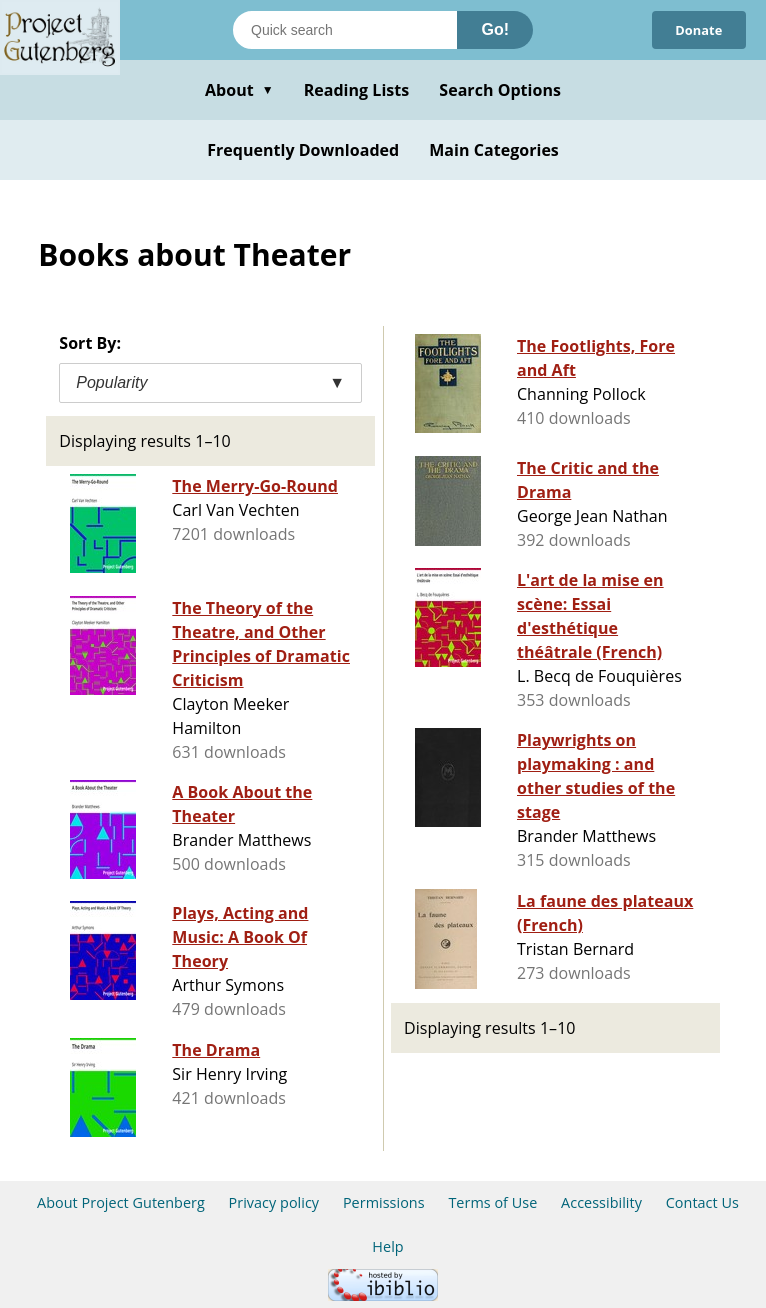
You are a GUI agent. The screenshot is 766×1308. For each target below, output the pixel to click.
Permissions (384, 1202)
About (239, 90)
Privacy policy (274, 1202)
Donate (698, 30)
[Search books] (345, 30)
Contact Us (702, 1202)
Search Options (500, 90)
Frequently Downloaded (303, 150)
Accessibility (601, 1202)
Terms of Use (492, 1202)
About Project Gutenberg (121, 1202)
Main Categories (494, 150)
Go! (495, 29)
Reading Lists (357, 90)
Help (387, 1246)
